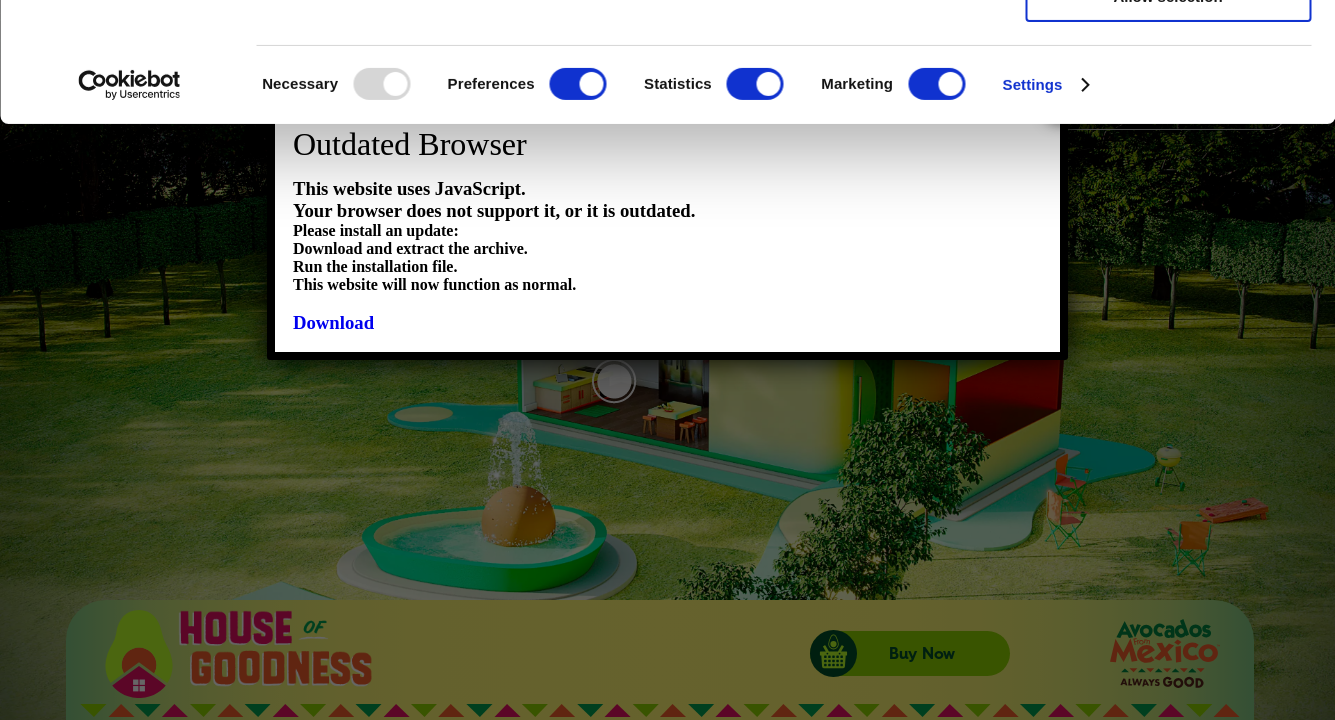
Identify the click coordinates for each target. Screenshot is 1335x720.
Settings (1033, 203)
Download (333, 322)
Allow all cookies (1168, 49)
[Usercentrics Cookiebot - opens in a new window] (129, 204)
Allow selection (1167, 108)
